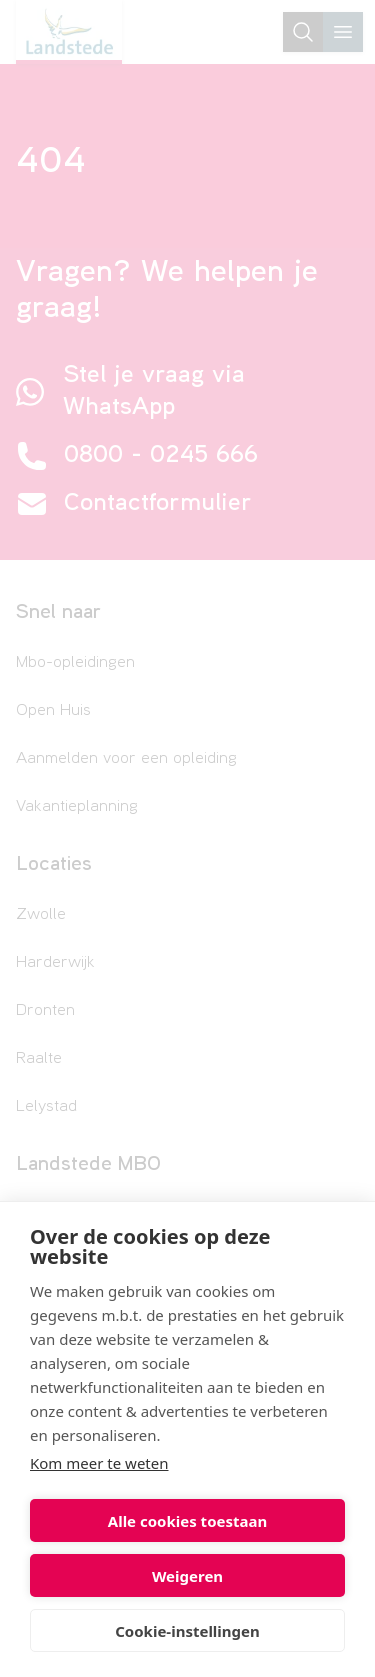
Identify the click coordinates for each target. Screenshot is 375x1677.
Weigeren (187, 1576)
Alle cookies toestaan (187, 1521)
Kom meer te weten (99, 1463)
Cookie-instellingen (187, 1631)
